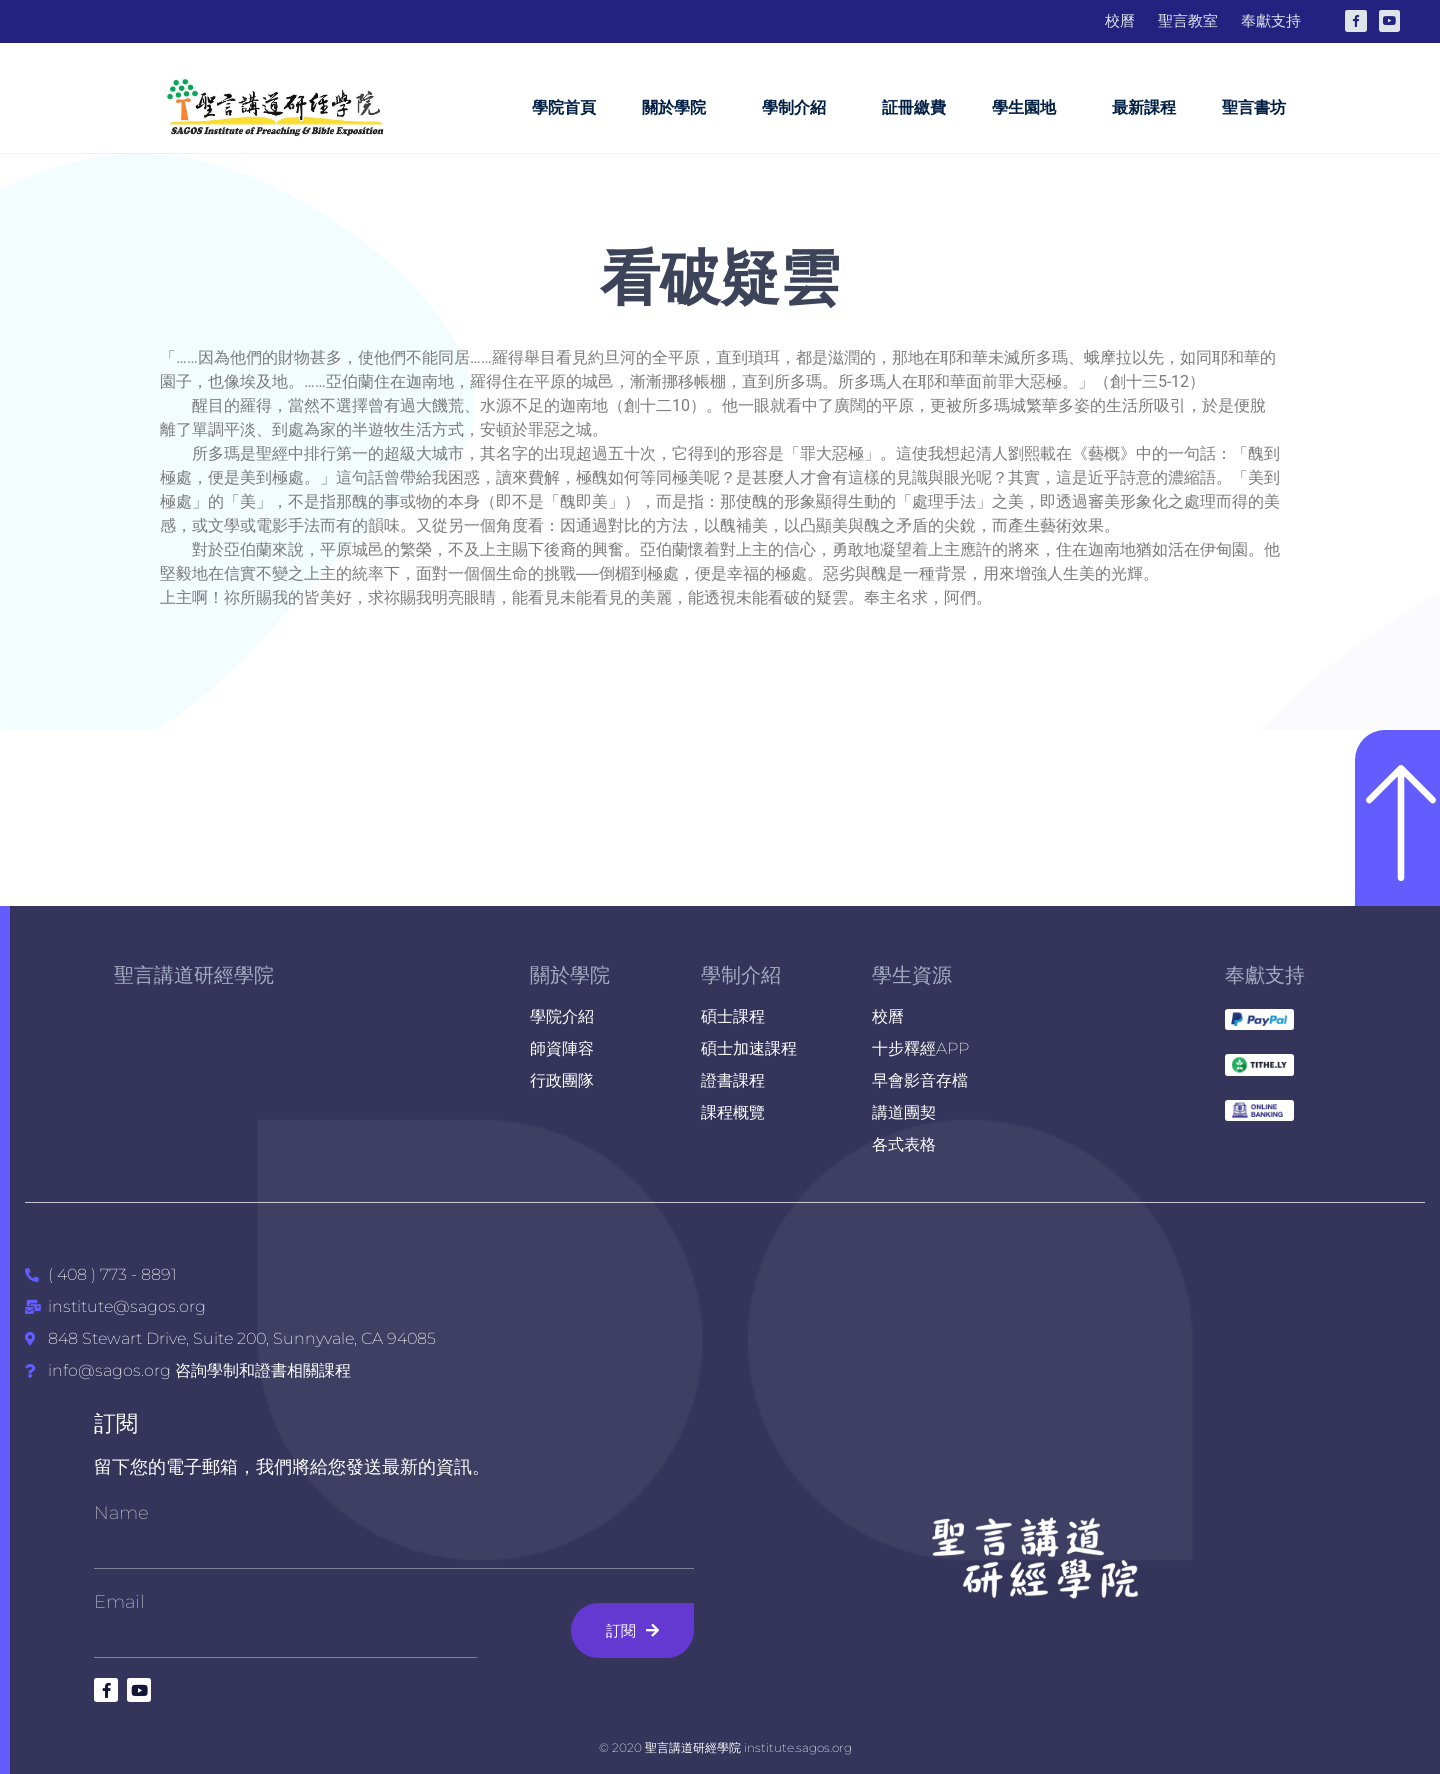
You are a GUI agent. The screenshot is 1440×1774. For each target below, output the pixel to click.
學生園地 (1029, 108)
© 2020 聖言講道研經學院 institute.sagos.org (725, 1747)
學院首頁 (564, 107)
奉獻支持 (1265, 975)
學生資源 (912, 975)
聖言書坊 (1254, 107)
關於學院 (679, 108)
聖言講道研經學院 (194, 975)
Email (119, 1602)
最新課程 (1144, 107)
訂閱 (116, 1423)
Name (121, 1513)
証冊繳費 (914, 107)
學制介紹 (799, 108)
